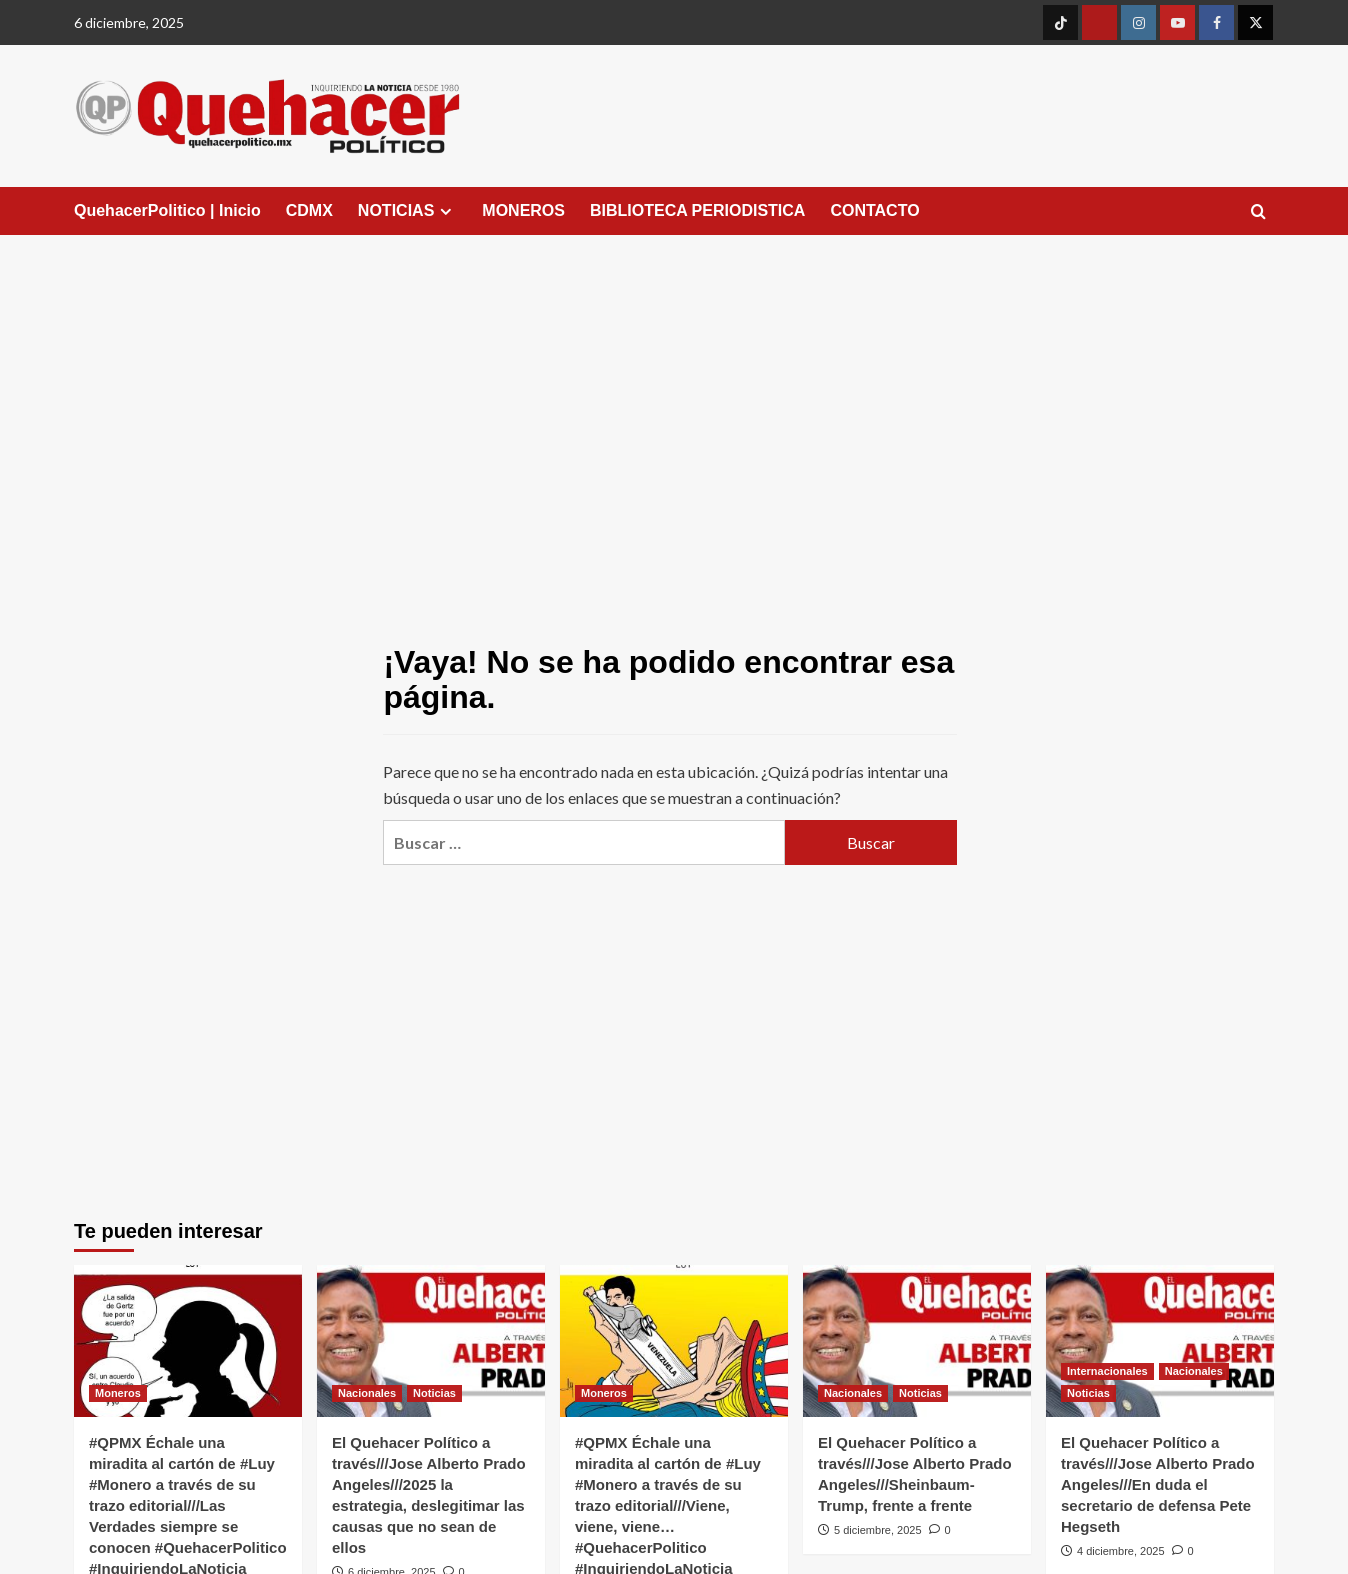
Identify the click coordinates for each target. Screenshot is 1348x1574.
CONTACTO (874, 210)
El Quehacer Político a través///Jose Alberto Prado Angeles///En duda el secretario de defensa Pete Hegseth (1158, 1484)
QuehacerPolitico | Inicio (167, 210)
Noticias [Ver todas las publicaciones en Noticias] (434, 1393)
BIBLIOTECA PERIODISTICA (697, 210)
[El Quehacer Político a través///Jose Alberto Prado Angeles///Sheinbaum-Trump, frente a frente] (917, 1341)
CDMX (309, 210)
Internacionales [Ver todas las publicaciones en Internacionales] (1107, 1371)
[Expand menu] (445, 211)
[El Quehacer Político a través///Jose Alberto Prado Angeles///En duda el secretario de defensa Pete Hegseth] (1160, 1341)
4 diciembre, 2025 (1120, 1551)
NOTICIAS (407, 211)
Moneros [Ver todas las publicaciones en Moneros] (118, 1393)
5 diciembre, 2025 (877, 1530)
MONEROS (523, 210)
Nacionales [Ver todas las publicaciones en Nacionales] (367, 1393)
